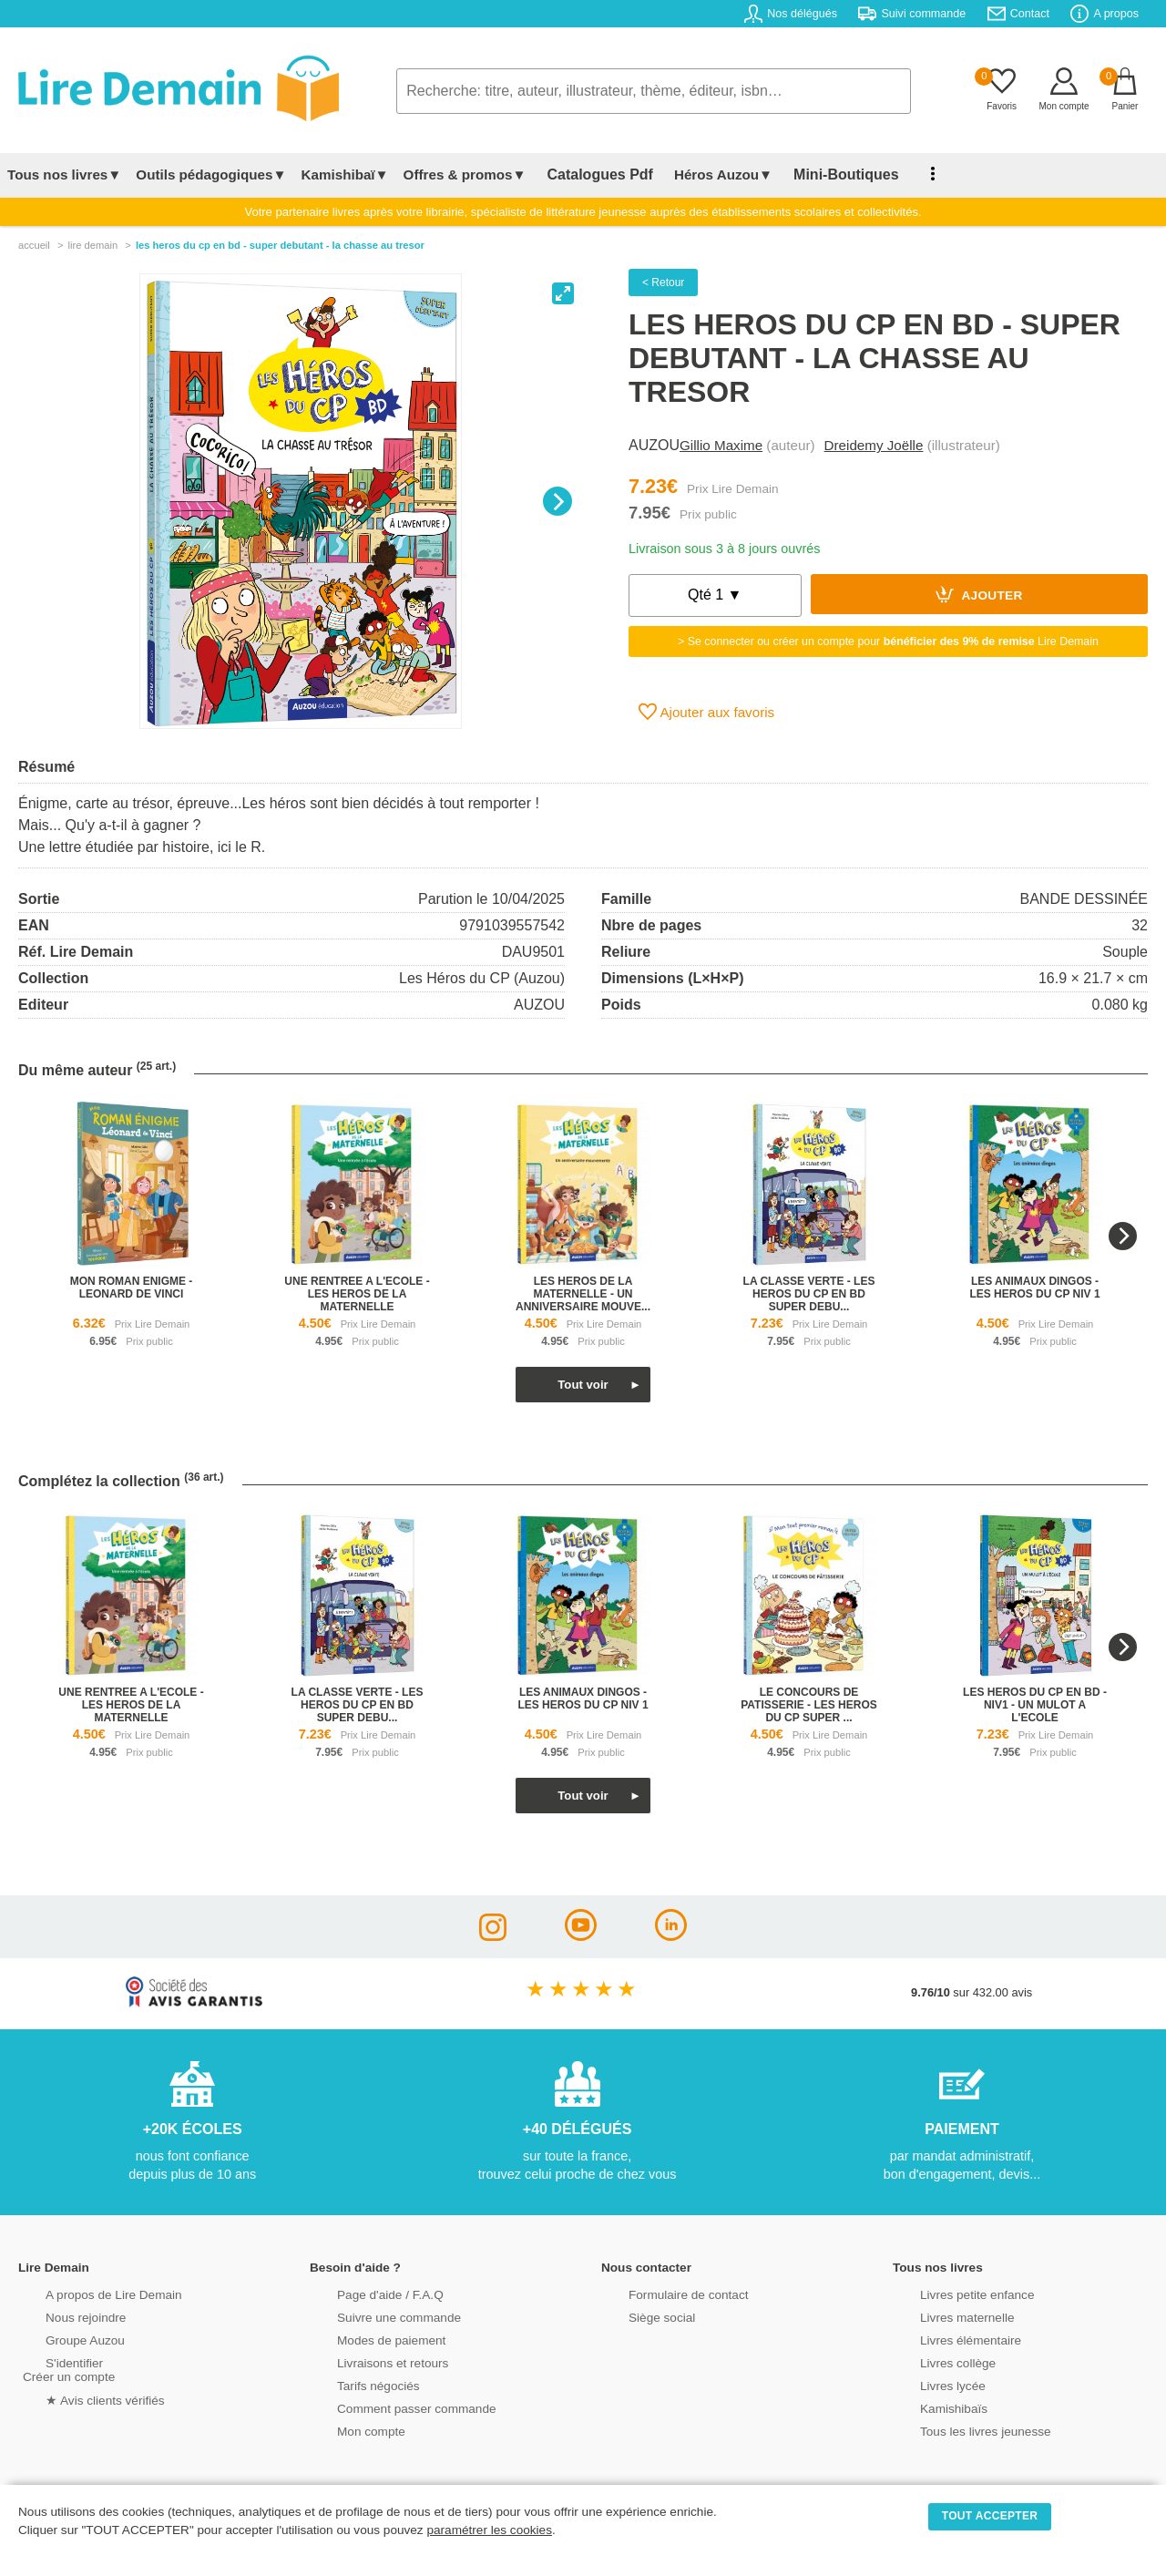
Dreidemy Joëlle (874, 445)
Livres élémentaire (945, 2338)
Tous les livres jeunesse (958, 2430)
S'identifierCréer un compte (66, 2368)
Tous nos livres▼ (64, 174)
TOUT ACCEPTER (990, 2515)
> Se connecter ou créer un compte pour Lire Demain (888, 641)
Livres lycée (928, 2384)
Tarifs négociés (353, 2384)
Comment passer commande (389, 2407)
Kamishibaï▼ (345, 174)
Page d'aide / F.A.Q (364, 2293)
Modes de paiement (365, 2338)
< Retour (663, 282)
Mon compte (346, 2430)
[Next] (557, 501)
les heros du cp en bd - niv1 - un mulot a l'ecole (1035, 1705)
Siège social (637, 2316)
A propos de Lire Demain (87, 2293)
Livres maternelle (941, 2316)
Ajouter (979, 594)
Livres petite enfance (951, 2293)
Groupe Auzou (60, 2338)
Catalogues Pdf (590, 174)
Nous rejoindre (60, 2316)
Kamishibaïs (929, 2407)
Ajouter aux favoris (706, 712)
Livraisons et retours (366, 2361)
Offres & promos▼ (465, 174)
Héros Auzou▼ (705, 174)
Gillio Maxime (721, 445)
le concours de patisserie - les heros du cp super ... (809, 1705)
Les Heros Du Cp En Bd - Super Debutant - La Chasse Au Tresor (280, 245)
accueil (34, 245)
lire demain (92, 245)
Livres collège (932, 2361)
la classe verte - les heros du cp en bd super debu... (809, 1294)
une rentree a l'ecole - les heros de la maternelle (356, 1294)
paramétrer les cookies (489, 2530)
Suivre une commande (372, 2316)
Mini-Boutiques (819, 174)
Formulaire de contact (662, 2293)
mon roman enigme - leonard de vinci (131, 1287)
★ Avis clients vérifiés (79, 2398)
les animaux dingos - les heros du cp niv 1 (1034, 1287)
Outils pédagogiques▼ (211, 174)
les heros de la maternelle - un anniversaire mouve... (583, 1294)
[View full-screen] (563, 293)
